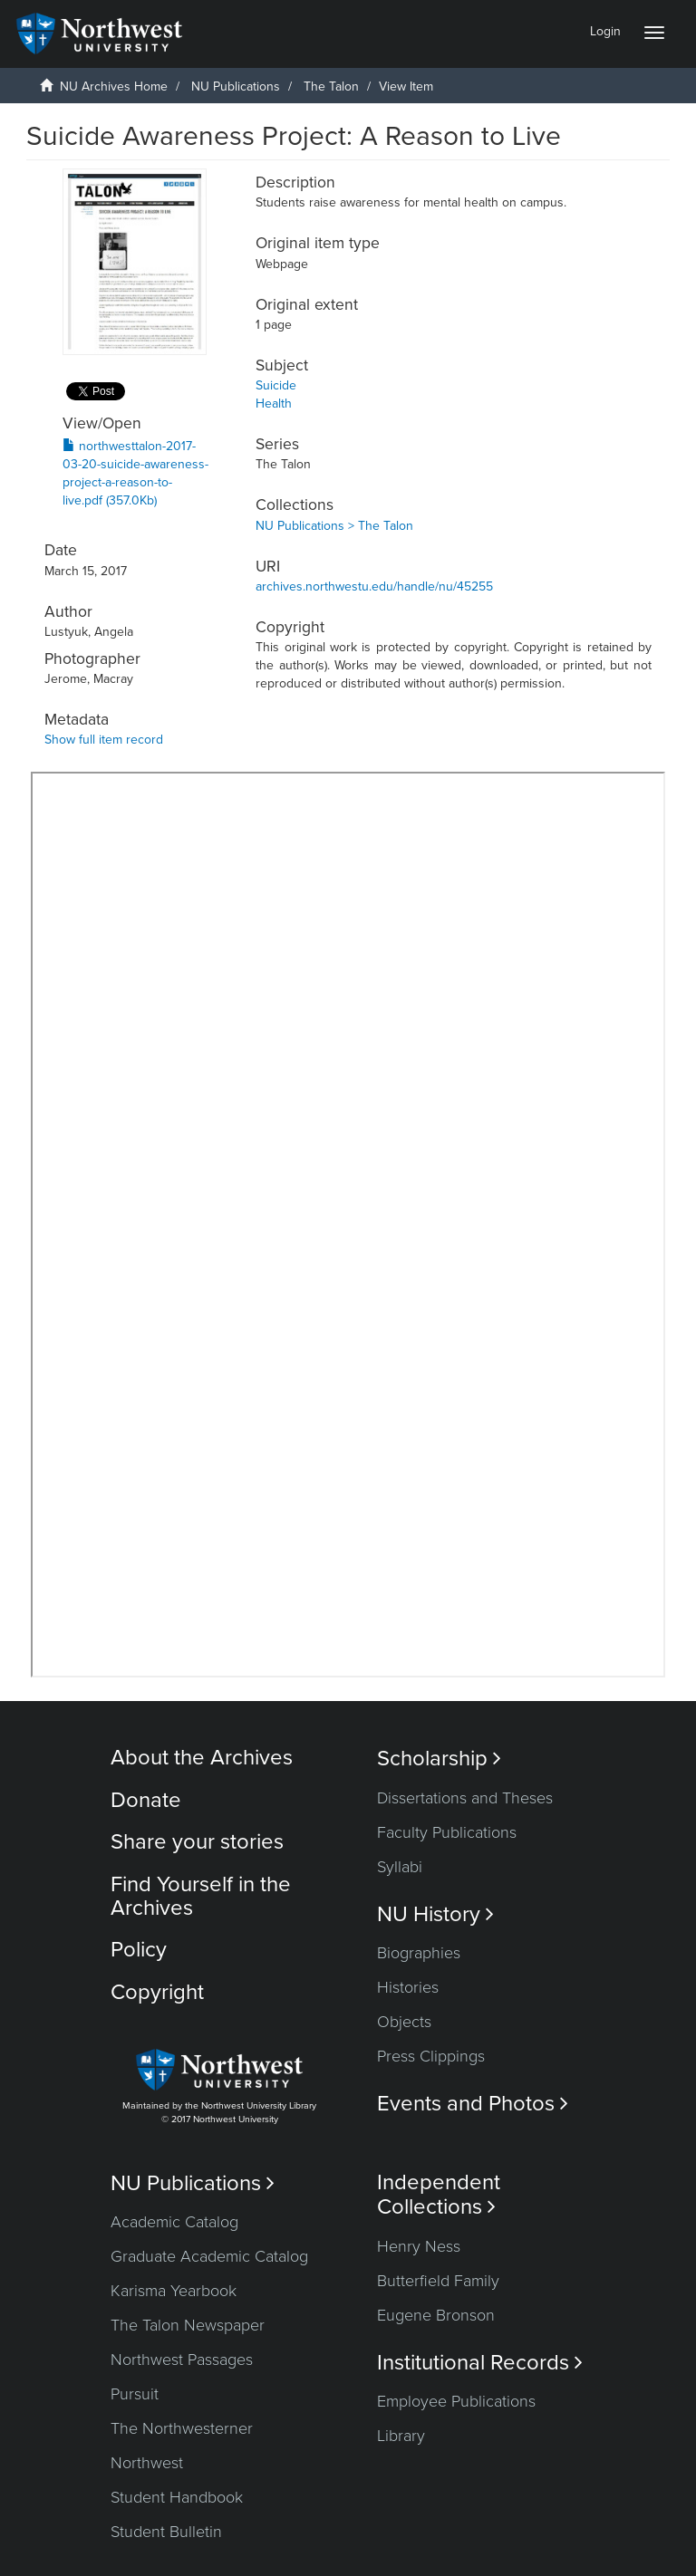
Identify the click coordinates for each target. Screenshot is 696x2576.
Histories (408, 1987)
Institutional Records (480, 2363)
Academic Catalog (174, 2222)
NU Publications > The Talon (334, 525)
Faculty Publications (447, 1832)
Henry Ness (418, 2246)
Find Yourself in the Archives (201, 1896)
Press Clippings (431, 2056)
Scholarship (439, 1758)
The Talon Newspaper (188, 2325)
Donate (146, 1800)
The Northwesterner (182, 2428)
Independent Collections (438, 2194)
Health (274, 403)
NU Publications (235, 86)
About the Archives (202, 1758)
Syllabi (399, 1867)
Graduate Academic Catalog (209, 2256)
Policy (139, 1950)
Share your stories (197, 1842)
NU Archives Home (114, 86)
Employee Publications (456, 2401)
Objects (404, 2022)
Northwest (147, 2463)
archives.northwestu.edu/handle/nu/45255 (374, 586)
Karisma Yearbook (174, 2291)
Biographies (418, 1953)
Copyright (157, 1992)
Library (401, 2436)
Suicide (276, 385)
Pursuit (135, 2394)
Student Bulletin (166, 2532)
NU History (435, 1914)
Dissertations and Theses (465, 1798)
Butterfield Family (438, 2281)
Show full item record (103, 739)
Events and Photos (472, 2104)
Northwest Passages (182, 2359)
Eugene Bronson (436, 2315)
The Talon (331, 86)
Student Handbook (177, 2497)
